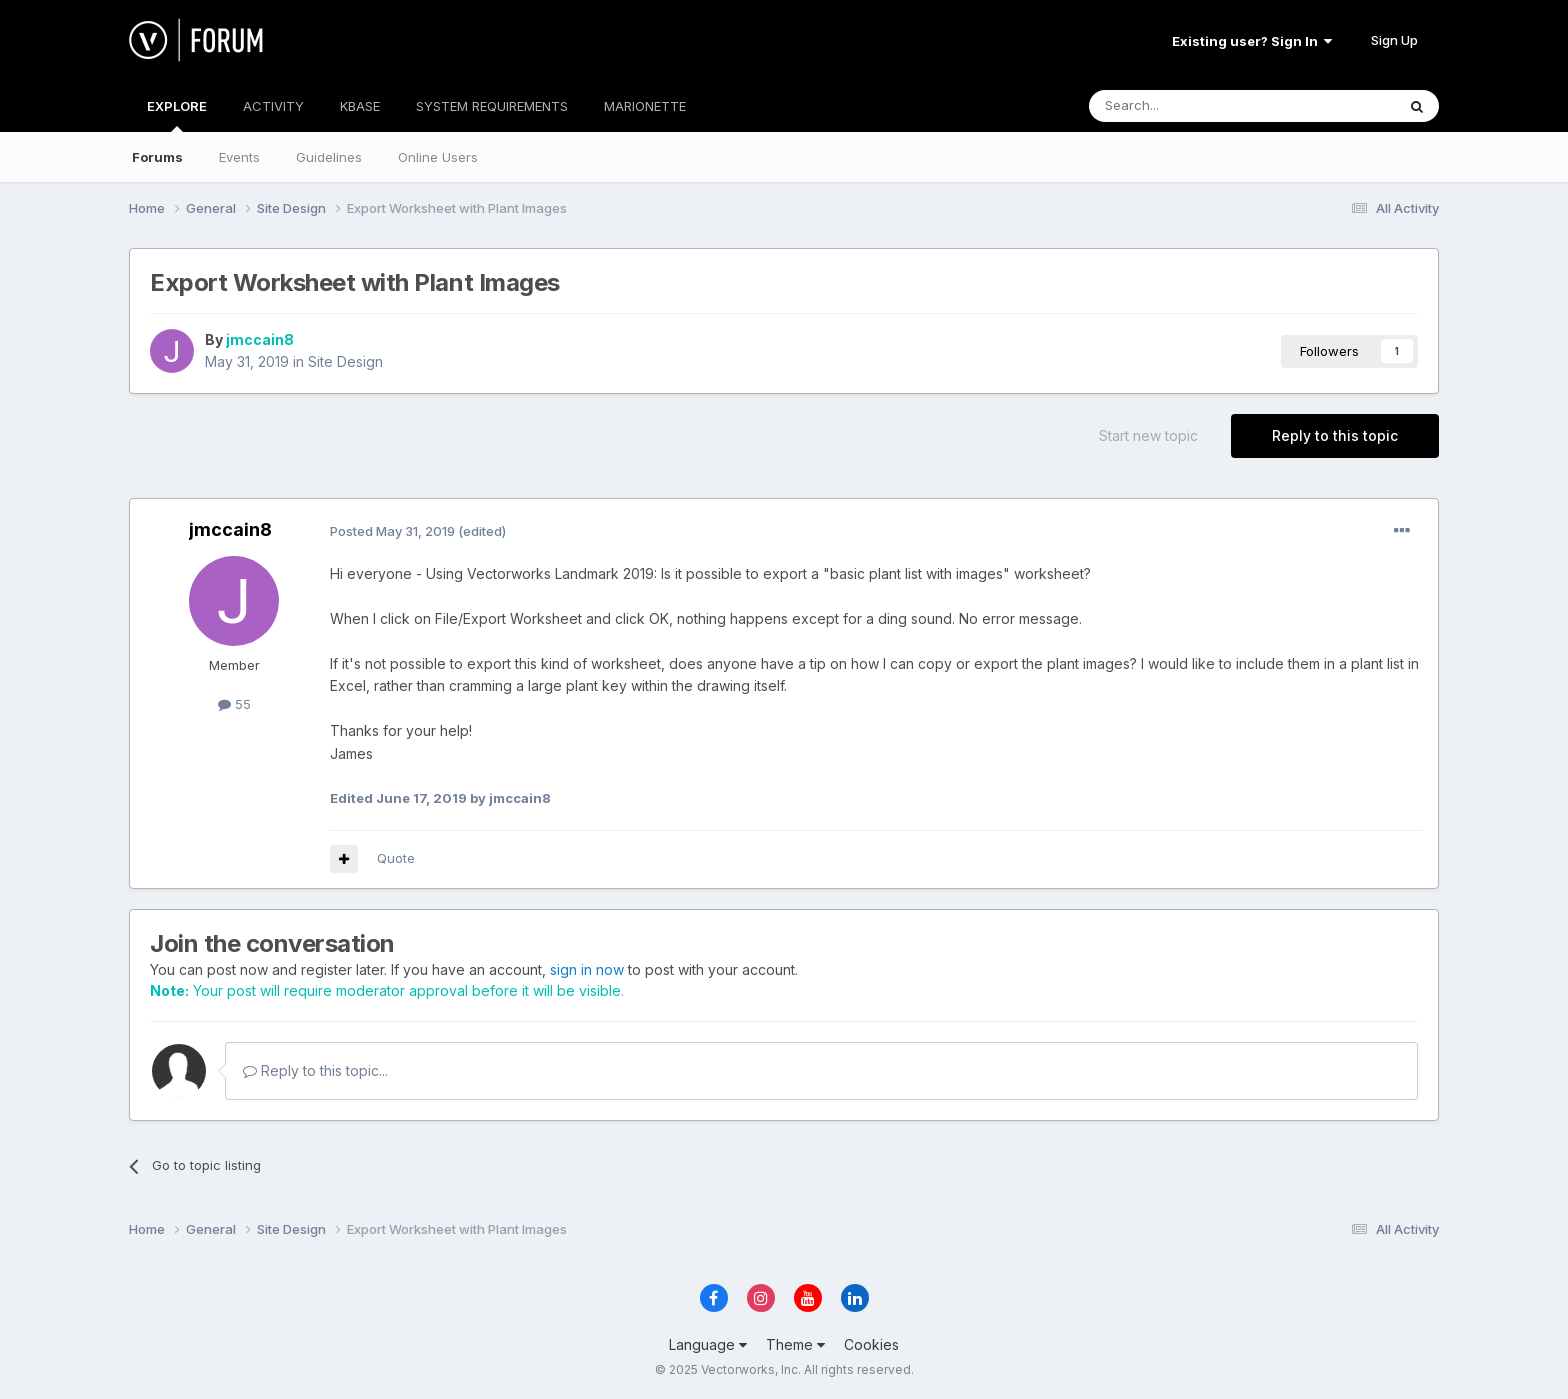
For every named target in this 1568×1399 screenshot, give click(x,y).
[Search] (1191, 106)
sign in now (587, 969)
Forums (157, 157)
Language (708, 1344)
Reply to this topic (1335, 435)
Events (239, 157)
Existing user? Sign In (1252, 41)
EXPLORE (177, 115)
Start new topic (1148, 435)
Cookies (871, 1344)
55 (234, 704)
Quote (396, 858)
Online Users (438, 157)
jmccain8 (260, 339)
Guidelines (329, 157)
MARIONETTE (645, 106)
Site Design (345, 361)
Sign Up (1394, 40)
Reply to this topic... (315, 1070)
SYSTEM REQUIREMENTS (492, 106)
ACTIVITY (273, 106)
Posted (392, 531)
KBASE (360, 106)
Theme (795, 1344)
